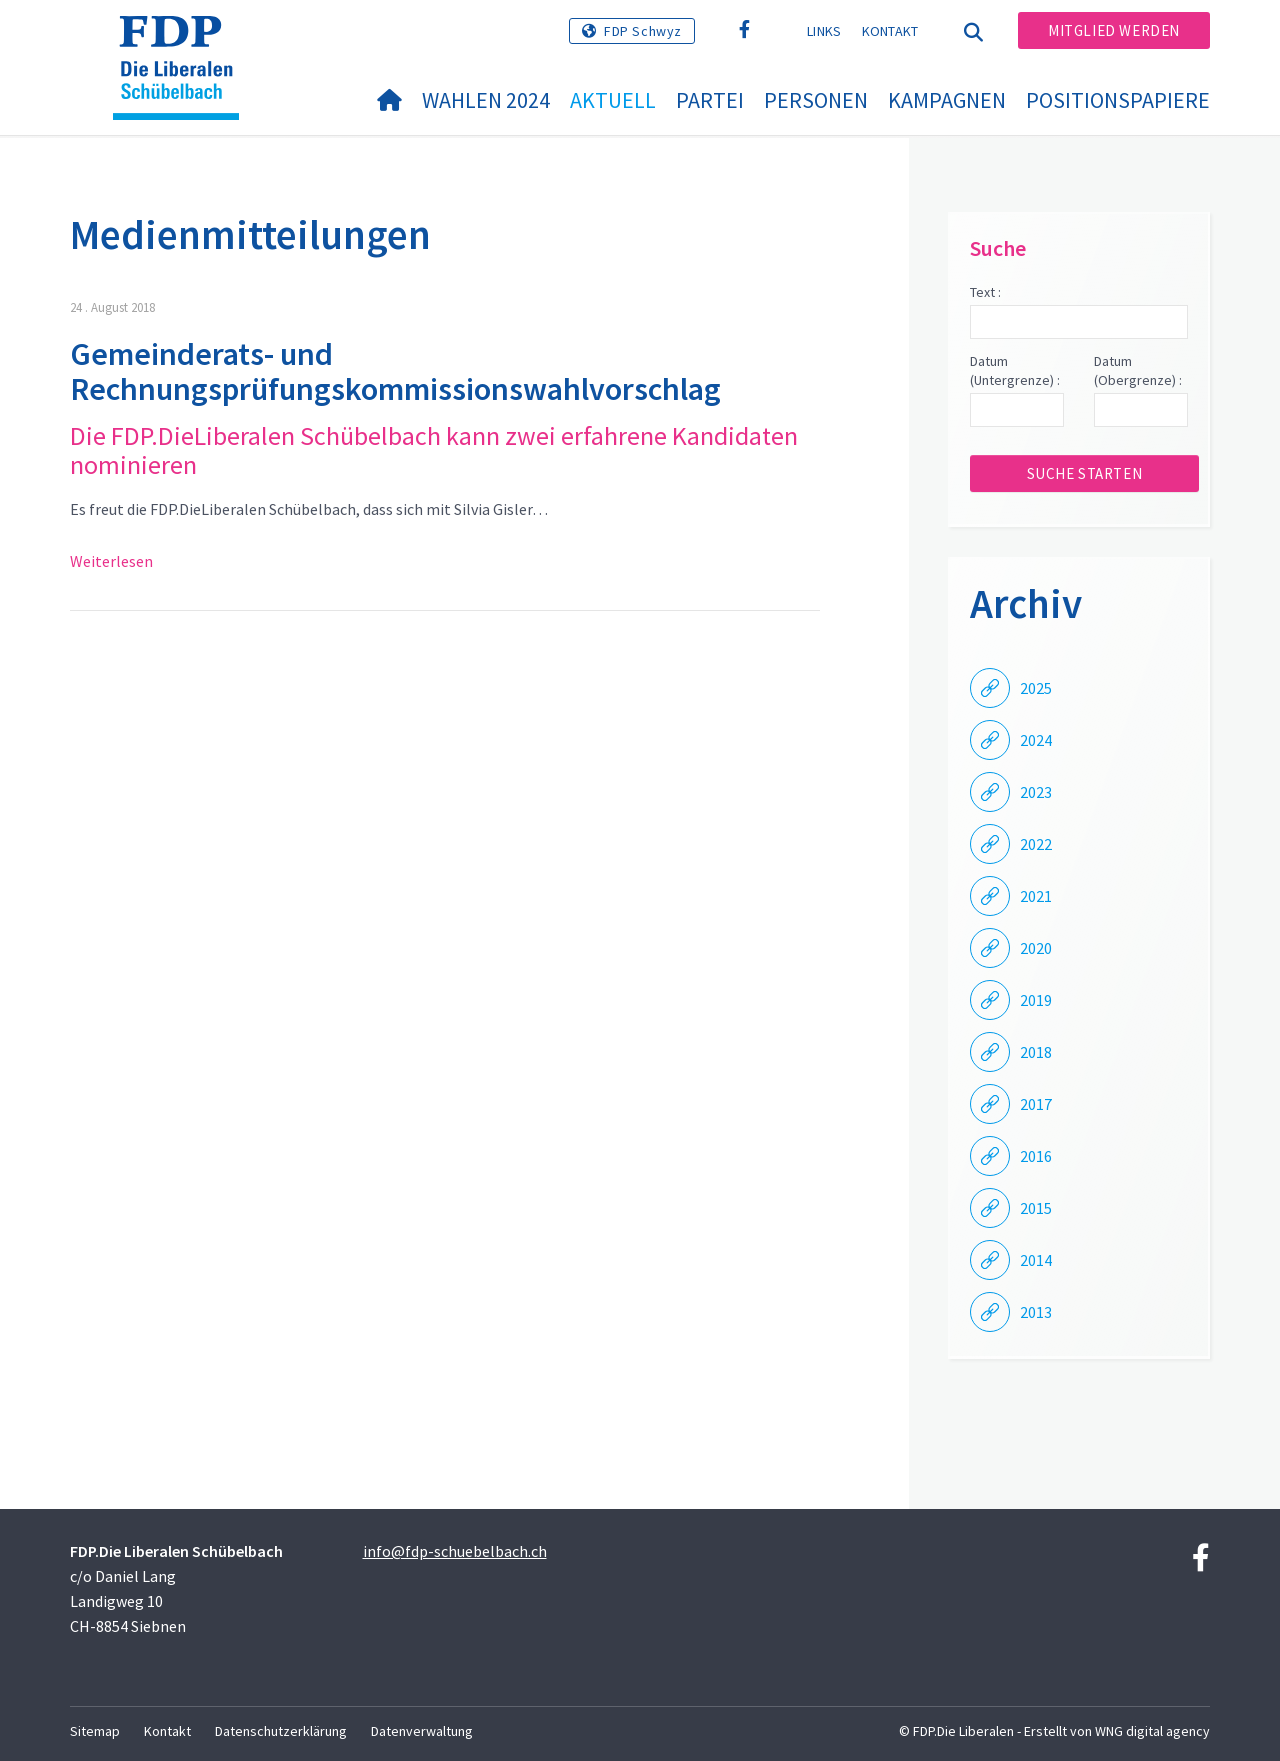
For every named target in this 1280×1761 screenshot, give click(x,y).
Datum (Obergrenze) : (1138, 371)
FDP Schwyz (643, 31)
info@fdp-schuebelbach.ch (455, 1551)
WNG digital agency (1152, 1731)
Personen (816, 100)
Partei (710, 100)
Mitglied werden (1114, 30)
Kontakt (890, 31)
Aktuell (613, 100)
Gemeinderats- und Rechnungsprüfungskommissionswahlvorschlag (395, 371)
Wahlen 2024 (486, 100)
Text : (985, 292)
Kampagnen (947, 100)
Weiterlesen (111, 561)
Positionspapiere (1118, 100)
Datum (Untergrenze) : (1015, 371)
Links (824, 31)
